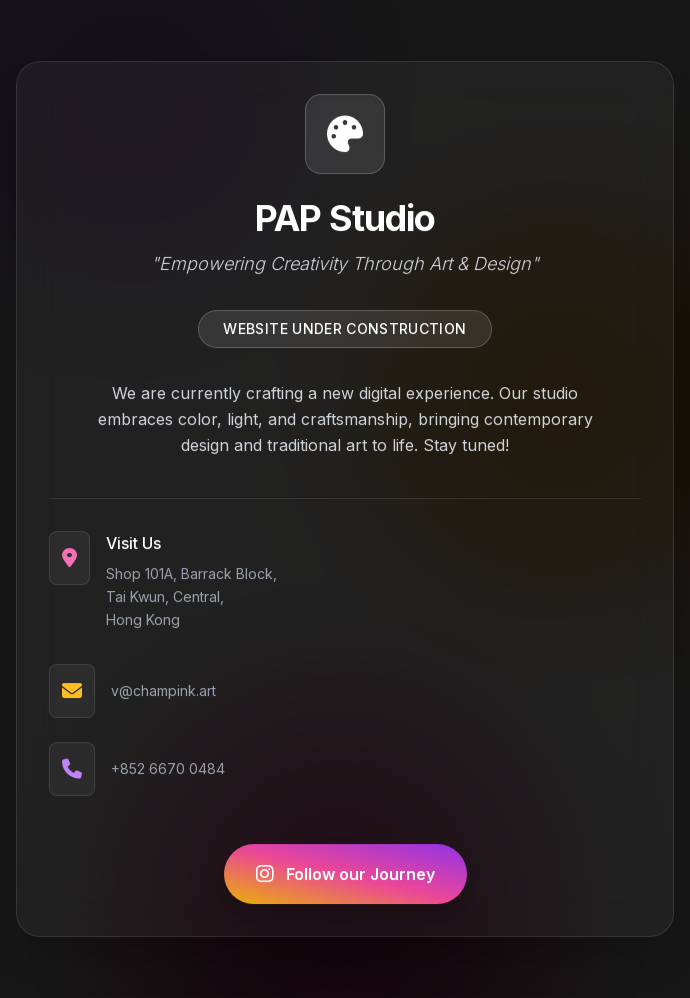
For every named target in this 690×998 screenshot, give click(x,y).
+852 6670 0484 (168, 770)
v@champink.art (163, 692)
